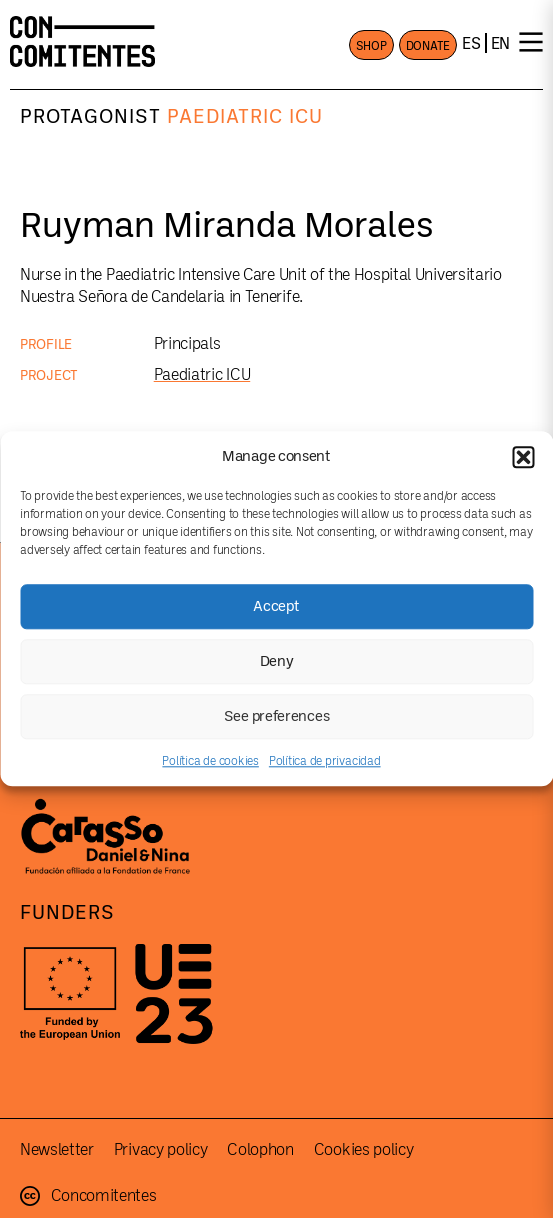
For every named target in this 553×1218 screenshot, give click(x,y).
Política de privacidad (325, 761)
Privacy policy (161, 1150)
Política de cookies (210, 761)
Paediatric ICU (245, 116)
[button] (523, 457)
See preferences (277, 716)
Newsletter (57, 1150)
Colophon (260, 1150)
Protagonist (90, 116)
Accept (276, 606)
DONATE (428, 46)
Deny (277, 661)
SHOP (371, 46)
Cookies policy (364, 1150)
